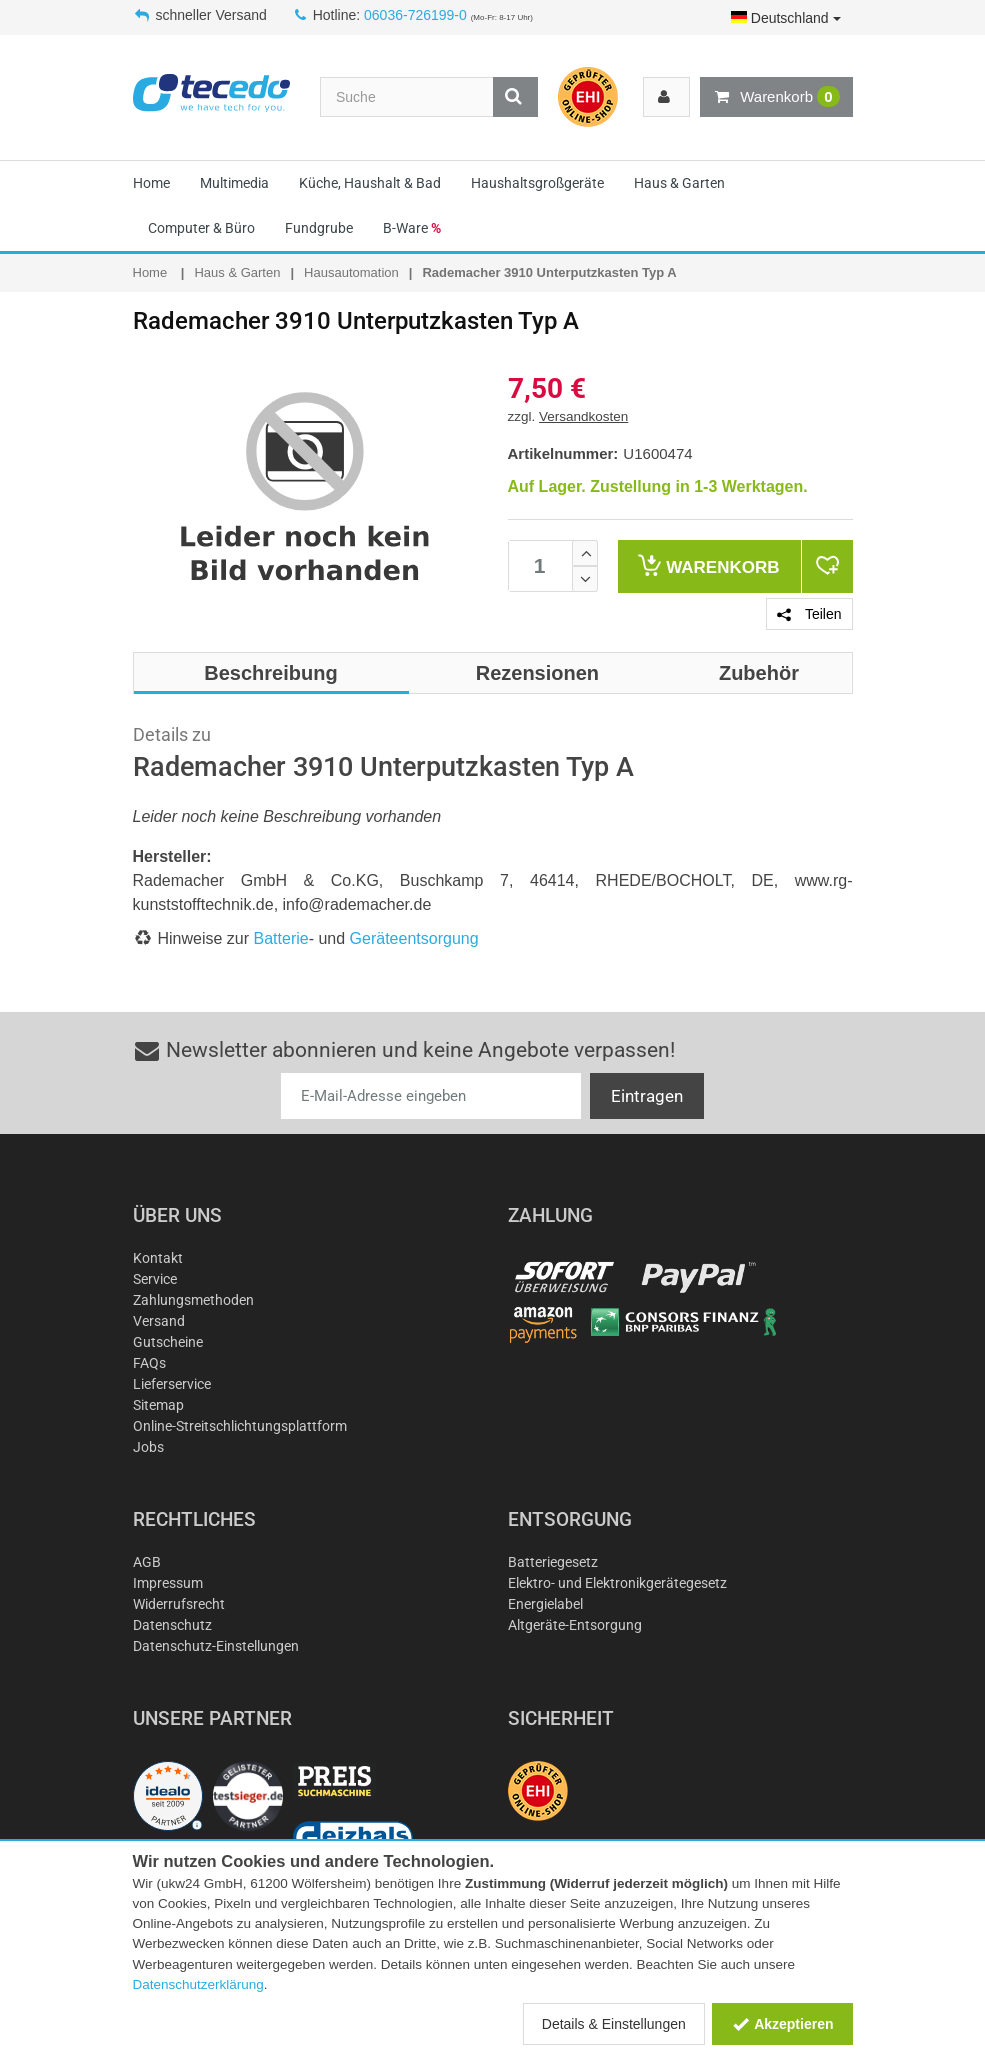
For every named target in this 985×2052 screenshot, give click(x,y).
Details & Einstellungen (614, 2024)
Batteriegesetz (553, 1562)
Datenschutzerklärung (198, 1984)
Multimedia (234, 183)
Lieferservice (172, 1384)
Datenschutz (172, 1625)
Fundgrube (319, 228)
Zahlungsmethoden (193, 1300)
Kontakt (158, 1258)
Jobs (148, 1447)
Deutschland (786, 18)
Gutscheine (168, 1342)
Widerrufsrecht (179, 1604)
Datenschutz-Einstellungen (216, 1646)
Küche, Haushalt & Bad (370, 183)
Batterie (281, 938)
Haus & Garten (679, 183)
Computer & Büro (201, 228)
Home (151, 183)
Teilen (809, 614)
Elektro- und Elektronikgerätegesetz (617, 1583)
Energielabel (545, 1604)
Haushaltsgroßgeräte (537, 183)
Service (155, 1279)
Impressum (168, 1583)
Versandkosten (583, 416)
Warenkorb (776, 97)
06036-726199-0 (415, 15)
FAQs (149, 1363)
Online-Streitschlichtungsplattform (240, 1426)
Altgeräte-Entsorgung (575, 1625)
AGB (147, 1562)
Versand (159, 1321)
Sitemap (158, 1405)
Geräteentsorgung (414, 938)
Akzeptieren (782, 2024)
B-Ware (412, 228)
